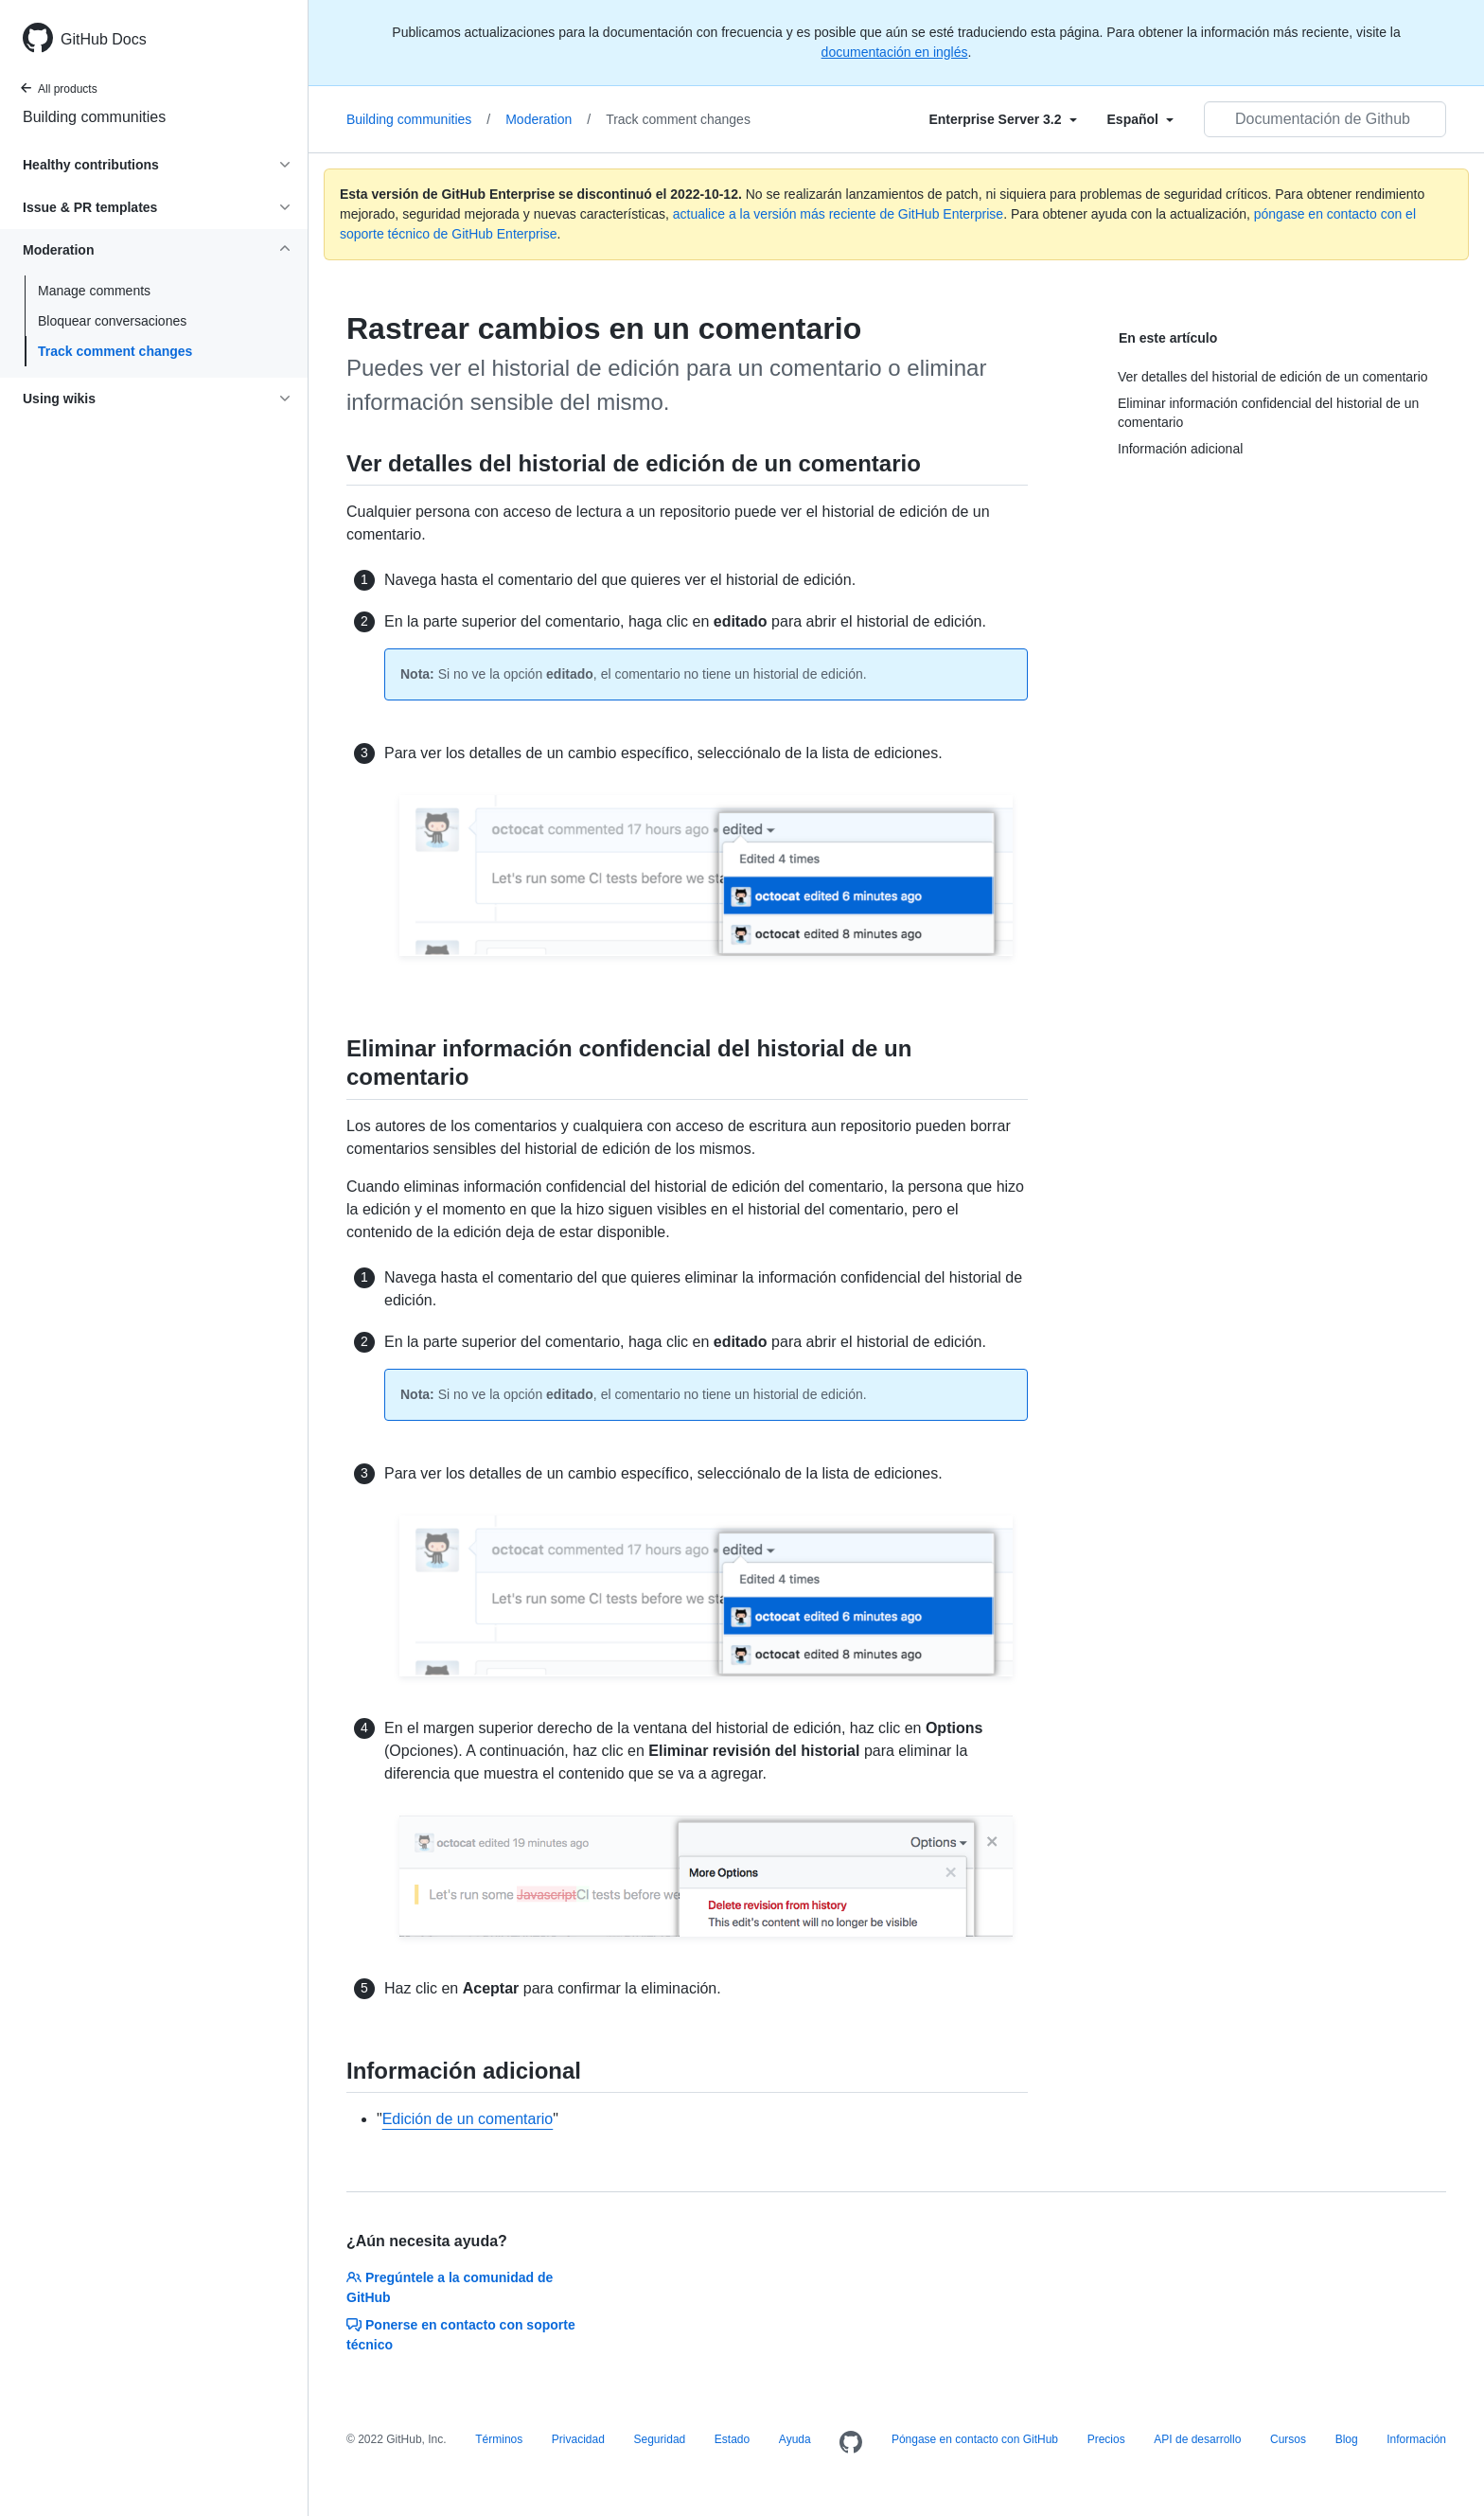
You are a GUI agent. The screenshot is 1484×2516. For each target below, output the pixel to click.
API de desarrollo (1197, 2439)
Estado (732, 2439)
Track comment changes (115, 351)
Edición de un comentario (468, 2119)
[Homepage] (850, 2443)
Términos (498, 2439)
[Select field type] (1002, 119)
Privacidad (578, 2439)
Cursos (1288, 2439)
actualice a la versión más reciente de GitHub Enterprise (838, 213)
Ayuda (795, 2439)
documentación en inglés (895, 52)
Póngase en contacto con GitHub (975, 2439)
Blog (1346, 2439)
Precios (1106, 2439)
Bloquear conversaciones (112, 320)
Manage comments (94, 290)
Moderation (548, 119)
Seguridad (660, 2439)
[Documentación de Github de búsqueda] (1325, 119)
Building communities (94, 117)
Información (1416, 2439)
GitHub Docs (104, 39)
